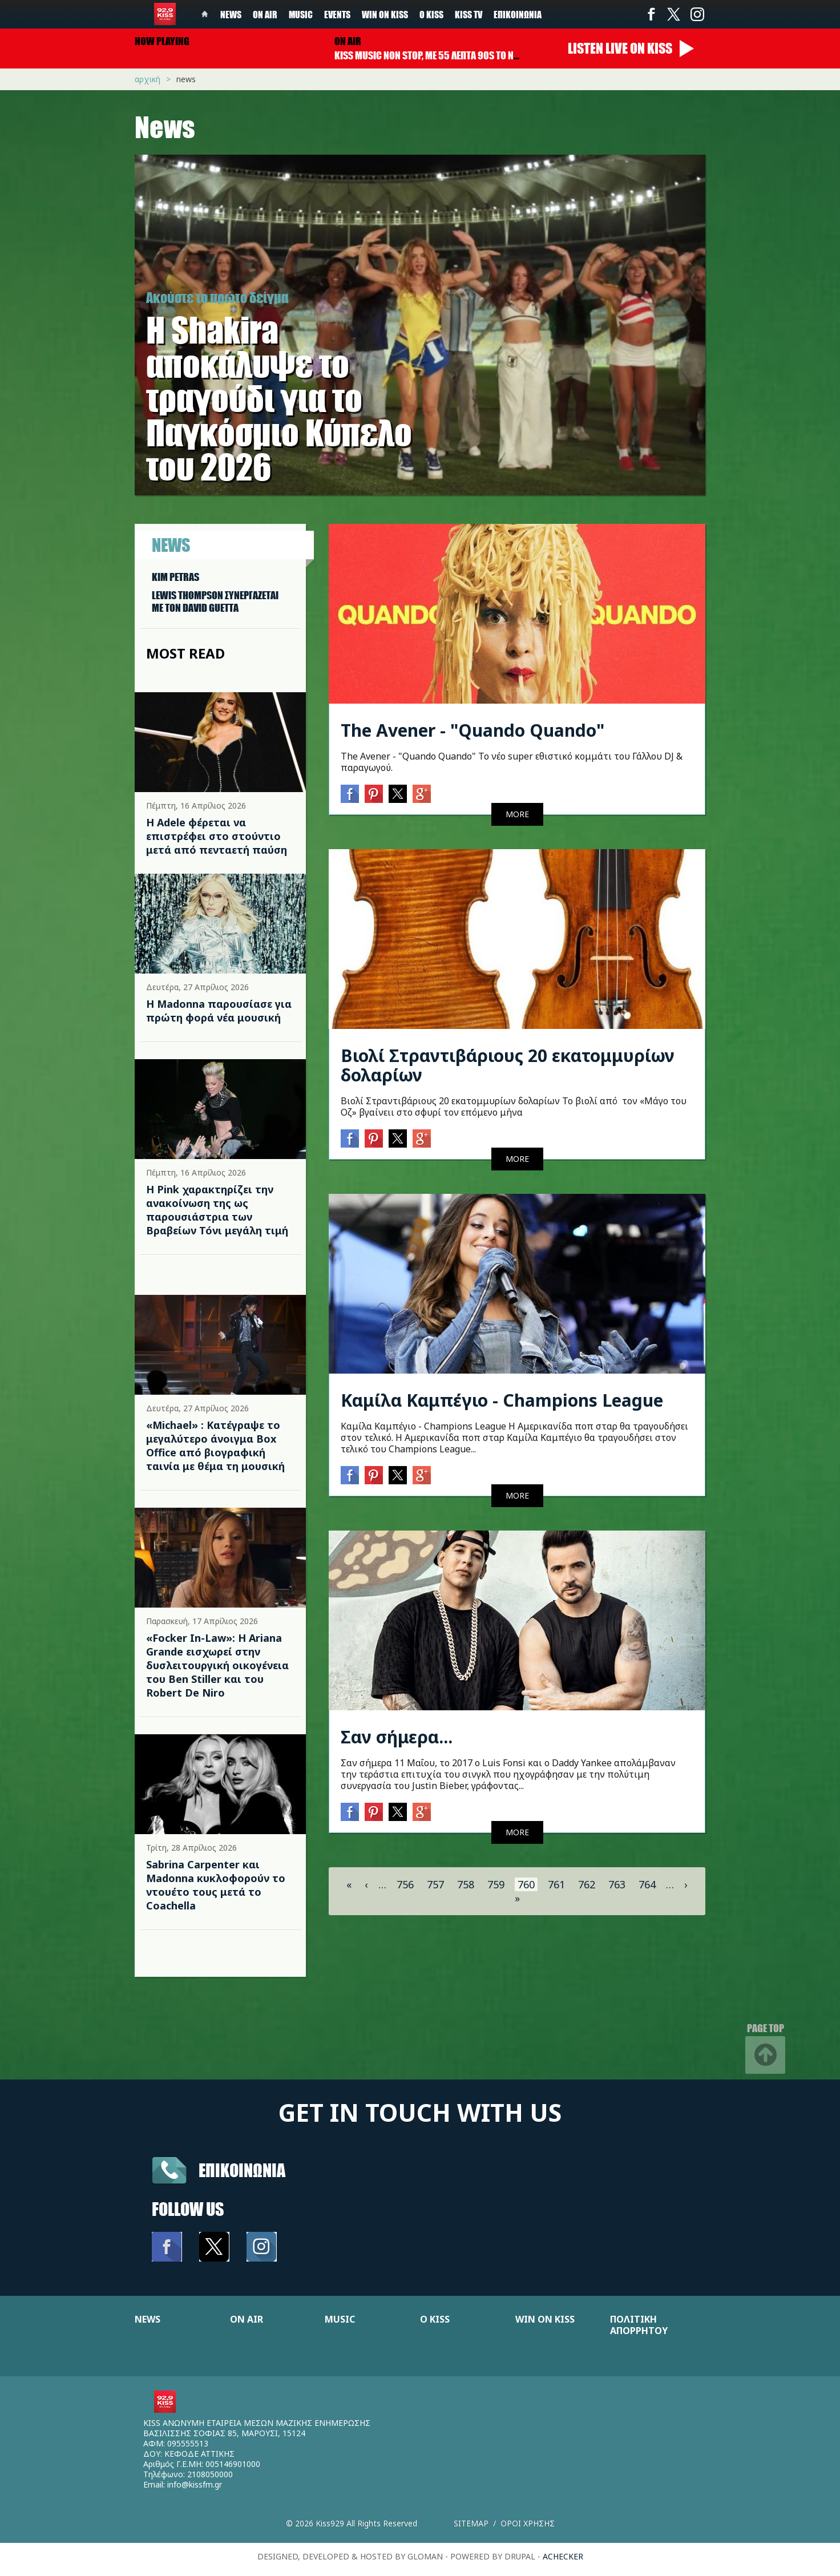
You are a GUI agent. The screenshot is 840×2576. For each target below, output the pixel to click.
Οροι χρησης (527, 2523)
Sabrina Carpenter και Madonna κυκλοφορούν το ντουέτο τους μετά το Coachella (215, 1885)
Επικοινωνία (518, 14)
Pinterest (374, 794)
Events (337, 14)
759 (495, 1884)
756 (405, 1884)
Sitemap (471, 2523)
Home (205, 14)
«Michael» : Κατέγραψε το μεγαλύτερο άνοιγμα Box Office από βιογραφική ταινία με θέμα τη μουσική (215, 1445)
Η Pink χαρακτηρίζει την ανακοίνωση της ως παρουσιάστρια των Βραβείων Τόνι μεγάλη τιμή (217, 1209)
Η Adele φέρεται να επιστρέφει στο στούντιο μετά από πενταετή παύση (216, 836)
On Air (265, 14)
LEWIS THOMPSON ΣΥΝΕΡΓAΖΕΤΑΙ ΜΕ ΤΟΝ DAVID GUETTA (215, 601)
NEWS (147, 2319)
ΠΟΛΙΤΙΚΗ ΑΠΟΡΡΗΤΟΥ (639, 2325)
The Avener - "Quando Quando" (472, 730)
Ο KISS (435, 2319)
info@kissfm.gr (194, 2484)
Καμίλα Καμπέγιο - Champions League (502, 1400)
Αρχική (147, 79)
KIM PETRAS (175, 577)
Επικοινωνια (242, 2170)
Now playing (162, 41)
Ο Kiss (431, 14)
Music (301, 14)
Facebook (651, 14)
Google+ (422, 794)
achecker (563, 2556)
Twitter (673, 14)
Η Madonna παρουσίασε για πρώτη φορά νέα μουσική (219, 1010)
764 (647, 1884)
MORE (517, 814)
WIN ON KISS (545, 2319)
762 (586, 1884)
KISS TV (468, 14)
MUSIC (340, 2319)
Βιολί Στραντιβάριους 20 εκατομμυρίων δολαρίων (508, 1065)
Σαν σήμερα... (397, 1737)
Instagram (696, 14)
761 (556, 1884)
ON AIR (246, 2319)
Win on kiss (385, 14)
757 (435, 1884)
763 (616, 1884)
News (230, 14)
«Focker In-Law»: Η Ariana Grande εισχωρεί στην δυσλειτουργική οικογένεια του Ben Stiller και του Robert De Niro (217, 1665)
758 (465, 1884)
